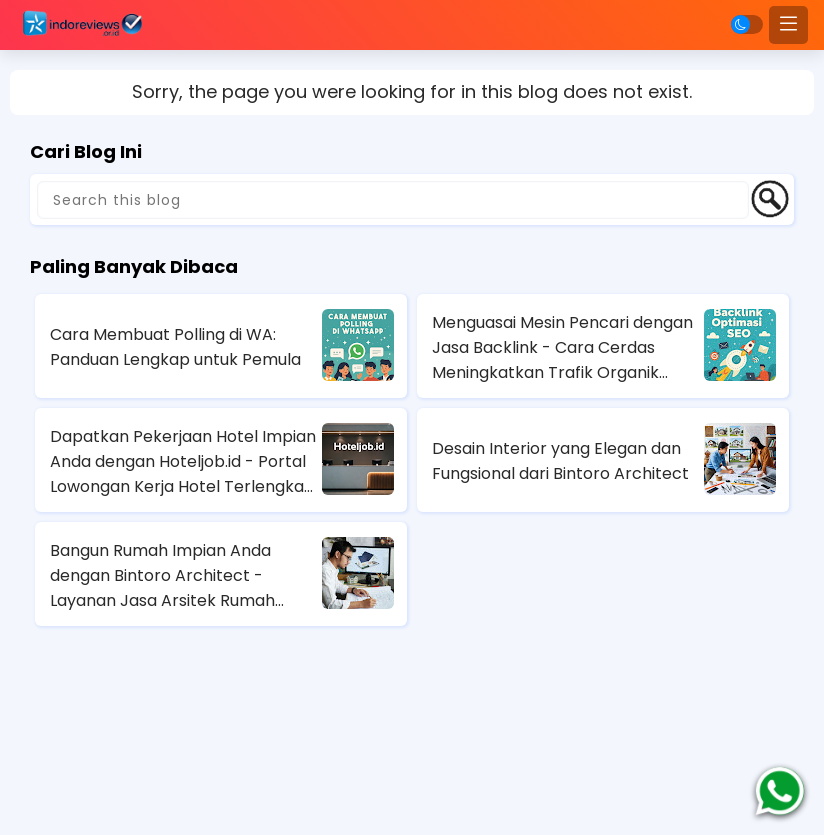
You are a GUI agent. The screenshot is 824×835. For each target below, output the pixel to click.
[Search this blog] (393, 200)
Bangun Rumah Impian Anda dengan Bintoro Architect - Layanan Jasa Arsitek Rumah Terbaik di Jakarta (162, 576)
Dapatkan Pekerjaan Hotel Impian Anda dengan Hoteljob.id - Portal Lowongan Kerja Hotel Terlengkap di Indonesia (183, 462)
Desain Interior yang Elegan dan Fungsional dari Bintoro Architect (560, 461)
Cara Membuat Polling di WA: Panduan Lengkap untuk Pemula (175, 347)
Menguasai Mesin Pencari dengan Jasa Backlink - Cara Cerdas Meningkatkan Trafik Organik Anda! (562, 348)
